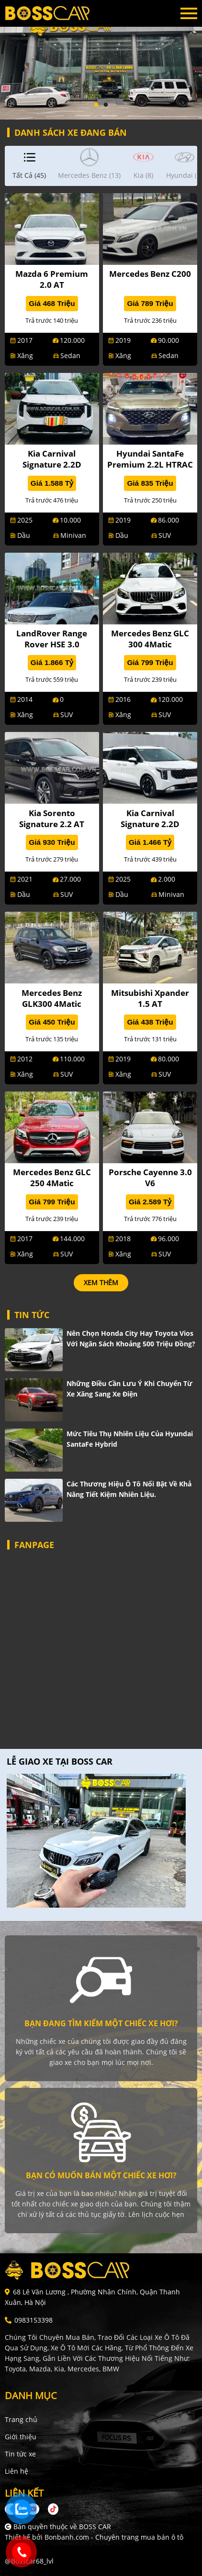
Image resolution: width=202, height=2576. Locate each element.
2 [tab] (106, 105)
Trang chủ (21, 2419)
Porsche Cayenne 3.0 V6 (150, 1178)
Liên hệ (16, 2471)
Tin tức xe (20, 2453)
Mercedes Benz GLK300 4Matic (52, 998)
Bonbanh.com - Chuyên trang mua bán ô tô (114, 2537)
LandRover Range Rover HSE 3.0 (51, 639)
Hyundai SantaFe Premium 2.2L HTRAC (150, 459)
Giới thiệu (20, 2436)
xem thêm (101, 1283)
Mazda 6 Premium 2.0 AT (51, 279)
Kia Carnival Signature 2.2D (51, 459)
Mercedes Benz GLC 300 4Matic (150, 639)
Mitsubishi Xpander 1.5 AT (150, 998)
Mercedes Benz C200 (150, 273)
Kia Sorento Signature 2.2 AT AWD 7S (51, 824)
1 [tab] (96, 105)
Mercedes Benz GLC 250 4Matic (52, 1178)
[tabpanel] (101, 60)
